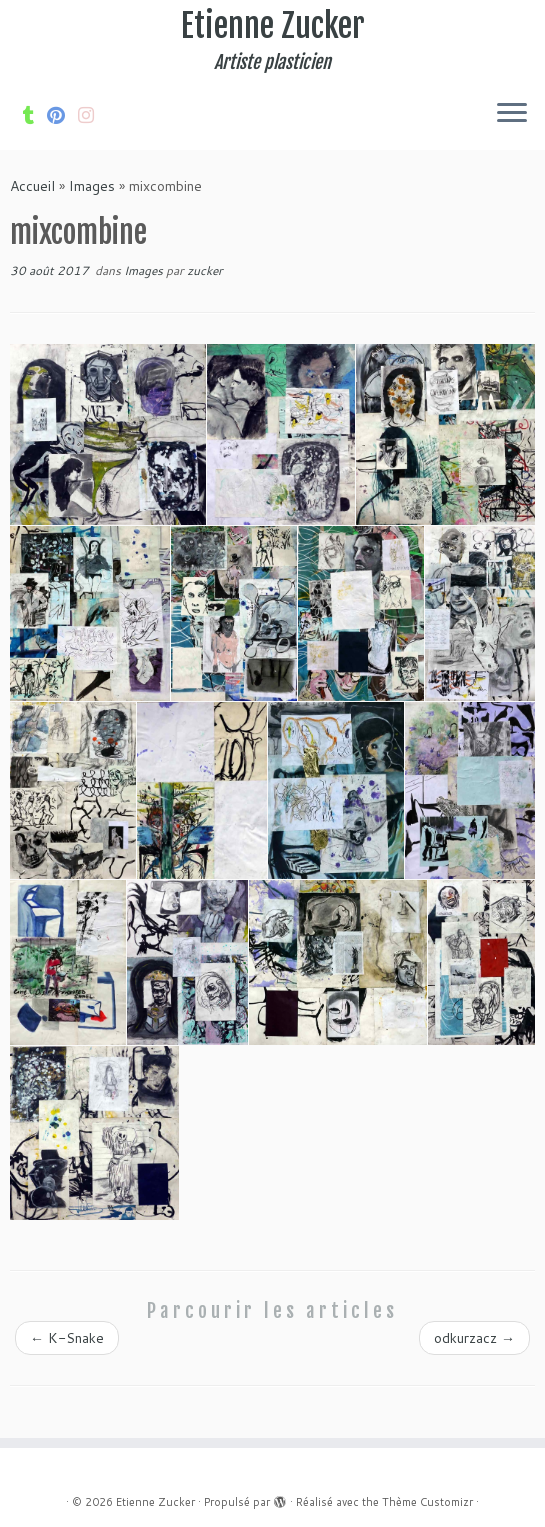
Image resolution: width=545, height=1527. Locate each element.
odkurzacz (474, 1338)
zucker (205, 270)
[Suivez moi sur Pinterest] (62, 115)
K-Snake (67, 1338)
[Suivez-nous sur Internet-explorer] (92, 115)
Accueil (32, 186)
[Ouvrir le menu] (512, 114)
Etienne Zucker (273, 26)
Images (92, 186)
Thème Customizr (427, 1502)
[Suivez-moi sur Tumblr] (35, 115)
